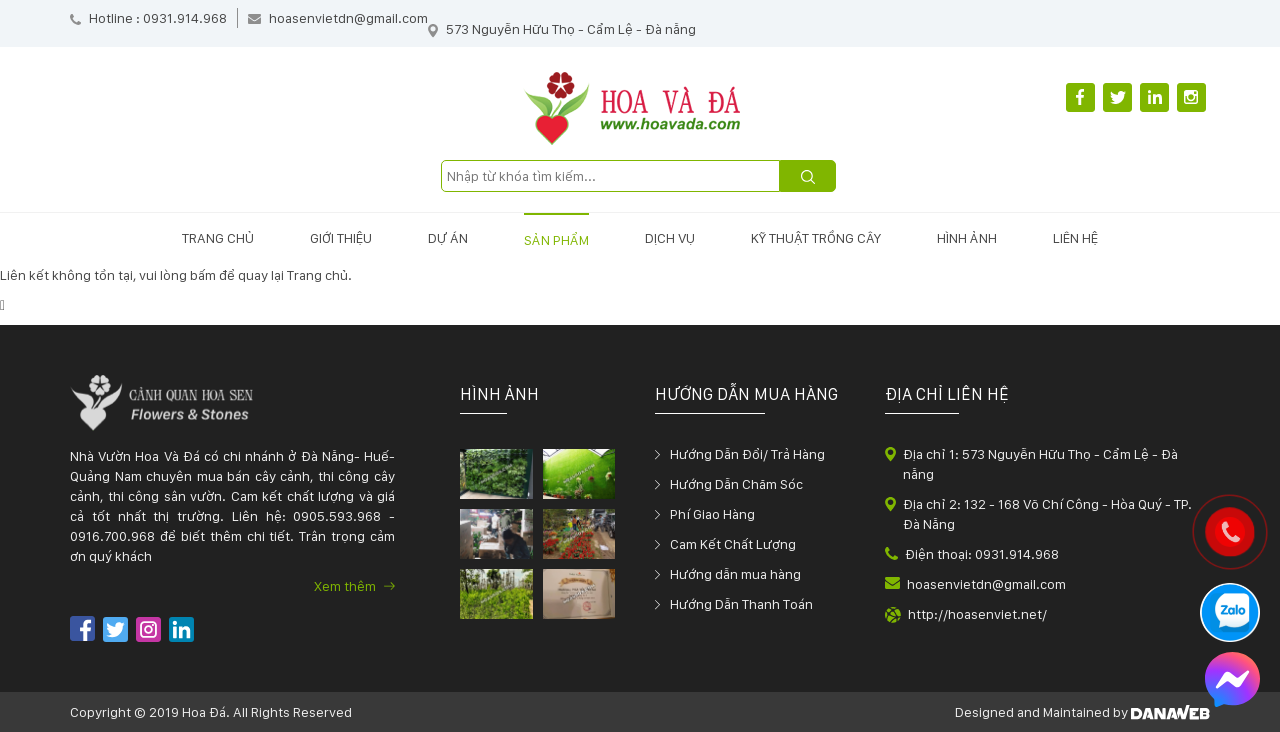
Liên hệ (1075, 238)
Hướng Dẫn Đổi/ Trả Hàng (747, 454)
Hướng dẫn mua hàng (735, 574)
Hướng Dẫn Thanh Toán (741, 604)
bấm (203, 275)
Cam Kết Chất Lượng (733, 544)
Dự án (448, 238)
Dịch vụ (670, 238)
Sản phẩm (556, 240)
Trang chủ (218, 238)
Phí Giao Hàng (712, 514)
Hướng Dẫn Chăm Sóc (736, 484)
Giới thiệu (341, 238)
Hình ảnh (967, 238)
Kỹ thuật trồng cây (816, 238)
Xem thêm (354, 586)
